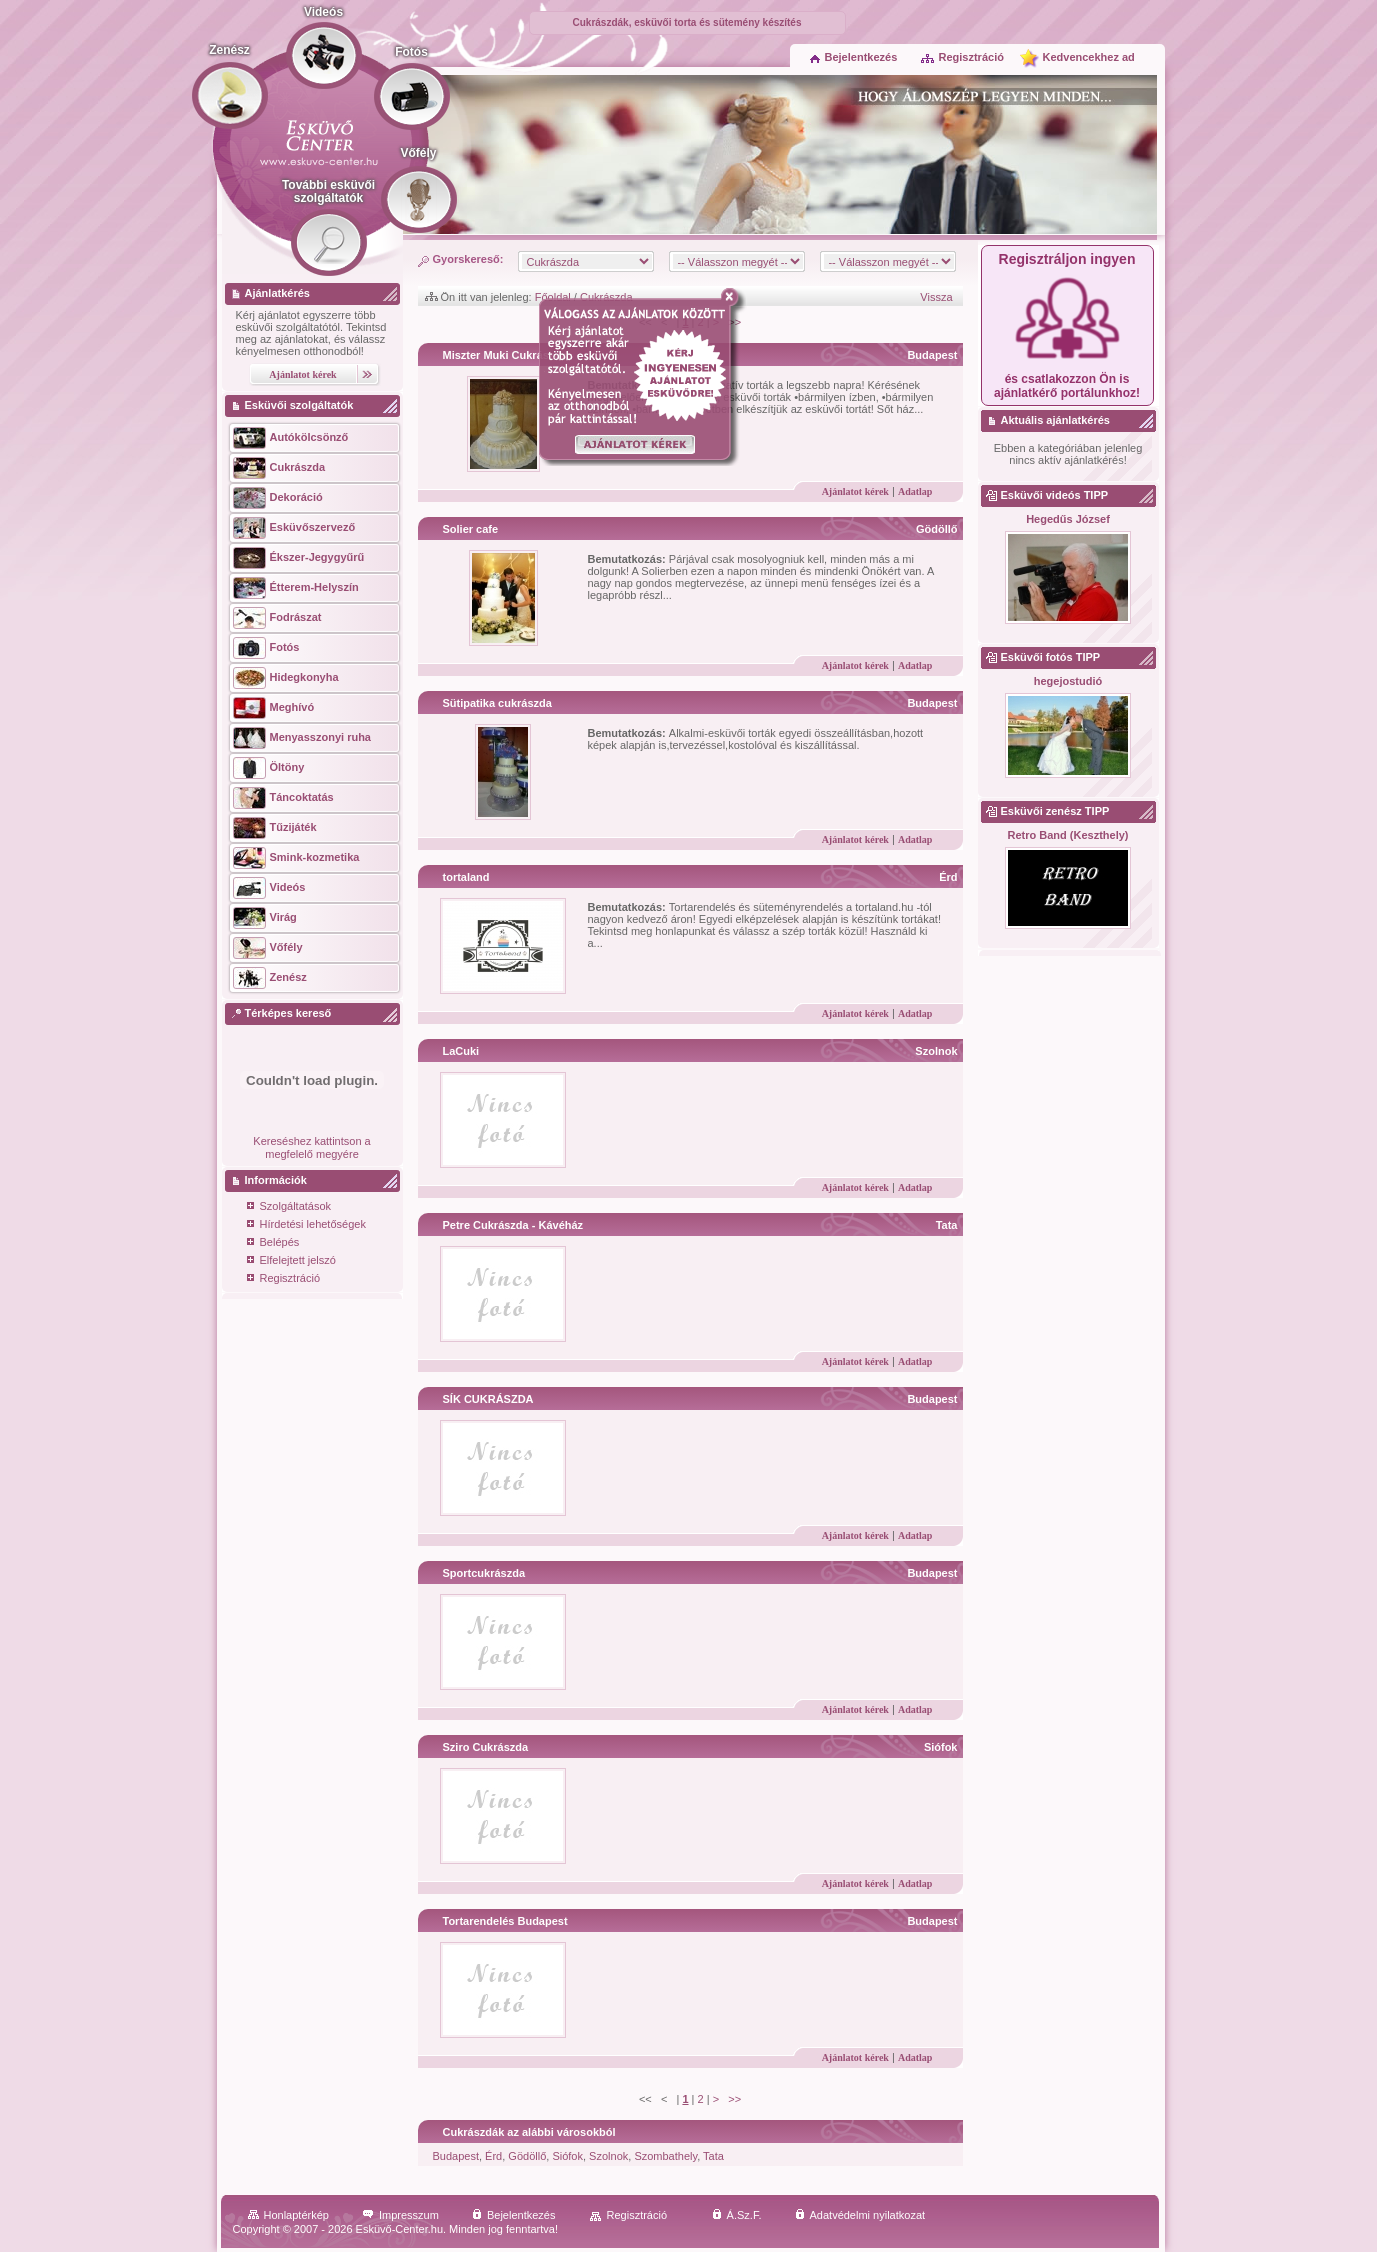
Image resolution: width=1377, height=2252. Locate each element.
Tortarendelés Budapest (505, 1921)
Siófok (941, 1747)
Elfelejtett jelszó (291, 1261)
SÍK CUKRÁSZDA (488, 1399)
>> (734, 2099)
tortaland (466, 877)
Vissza (936, 297)
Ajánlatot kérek (855, 491)
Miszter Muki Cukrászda (505, 355)
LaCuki (461, 1051)
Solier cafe (471, 529)
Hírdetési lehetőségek (306, 1225)
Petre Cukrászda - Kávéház (513, 1225)
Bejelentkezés (854, 57)
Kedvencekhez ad (1089, 57)
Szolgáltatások (289, 1207)
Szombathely (665, 2156)
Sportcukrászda (484, 1573)
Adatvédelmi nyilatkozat (860, 2215)
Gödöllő (937, 529)
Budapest (932, 355)
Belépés (273, 1243)
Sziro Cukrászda (486, 1747)
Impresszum (400, 2215)
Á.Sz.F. (737, 2215)
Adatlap (915, 491)
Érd (948, 877)
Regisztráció (962, 57)
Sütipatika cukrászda (497, 703)
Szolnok (936, 1051)
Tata (947, 1225)
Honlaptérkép (288, 2215)
